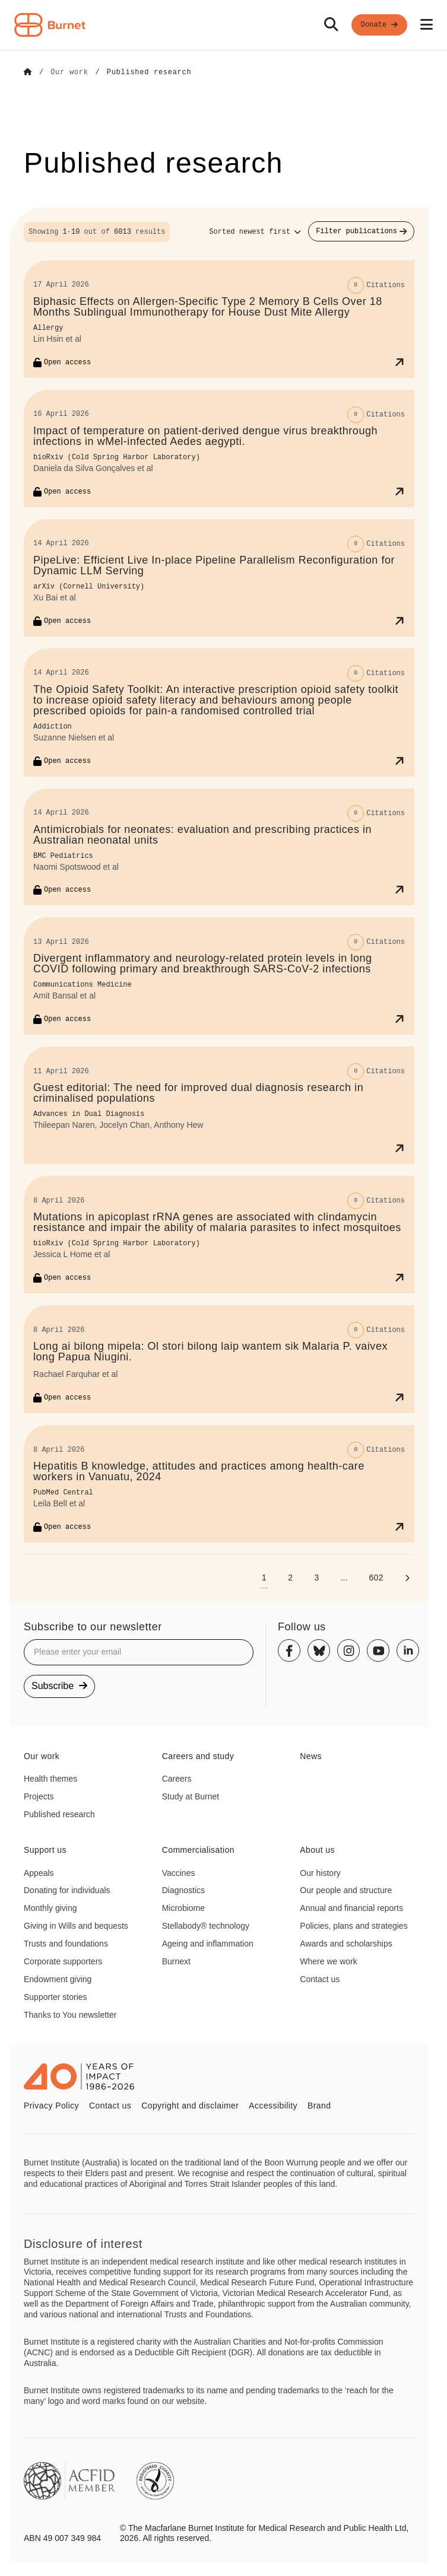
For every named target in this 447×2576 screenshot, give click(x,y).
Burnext (176, 1961)
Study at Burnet (191, 1796)
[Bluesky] (318, 1650)
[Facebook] (289, 1650)
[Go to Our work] (69, 72)
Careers (177, 1778)
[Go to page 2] (290, 1577)
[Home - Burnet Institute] (49, 25)
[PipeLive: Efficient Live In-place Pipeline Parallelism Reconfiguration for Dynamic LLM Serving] (219, 577)
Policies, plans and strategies (353, 1925)
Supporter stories (55, 1996)
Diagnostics (183, 1889)
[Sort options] (255, 231)
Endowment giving (57, 1978)
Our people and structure (346, 1889)
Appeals (39, 1872)
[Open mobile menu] (426, 25)
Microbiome (183, 1907)
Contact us (320, 1978)
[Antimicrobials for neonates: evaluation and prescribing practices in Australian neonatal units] (219, 846)
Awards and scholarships (346, 1943)
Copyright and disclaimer (190, 2105)
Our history (320, 1872)
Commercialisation (198, 1849)
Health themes (50, 1778)
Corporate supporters (63, 1961)
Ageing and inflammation (207, 1943)
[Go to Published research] (149, 72)
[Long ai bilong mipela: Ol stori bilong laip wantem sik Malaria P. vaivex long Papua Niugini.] (219, 1359)
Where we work (328, 1961)
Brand (319, 2105)
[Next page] (407, 1577)
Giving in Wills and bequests (76, 1925)
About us (317, 1849)
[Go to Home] (28, 72)
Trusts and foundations (66, 1943)
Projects (39, 1796)
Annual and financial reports (351, 1907)
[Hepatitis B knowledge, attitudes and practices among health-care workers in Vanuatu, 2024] (219, 1483)
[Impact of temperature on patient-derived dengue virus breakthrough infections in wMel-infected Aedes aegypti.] (219, 448)
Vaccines (178, 1872)
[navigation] (223, 25)
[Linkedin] (408, 1650)
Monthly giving (50, 1907)
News (311, 1755)
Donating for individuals (67, 1889)
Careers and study (198, 1755)
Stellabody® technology (205, 1925)
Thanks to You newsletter (70, 2014)
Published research (59, 1813)
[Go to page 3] (316, 1577)
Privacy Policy (51, 2105)
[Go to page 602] (376, 1577)
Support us (45, 1849)
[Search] (331, 25)
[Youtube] (378, 1650)
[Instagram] (348, 1650)
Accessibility (273, 2105)
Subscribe (59, 1685)
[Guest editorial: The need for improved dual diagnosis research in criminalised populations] (219, 1104)
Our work (41, 1755)
